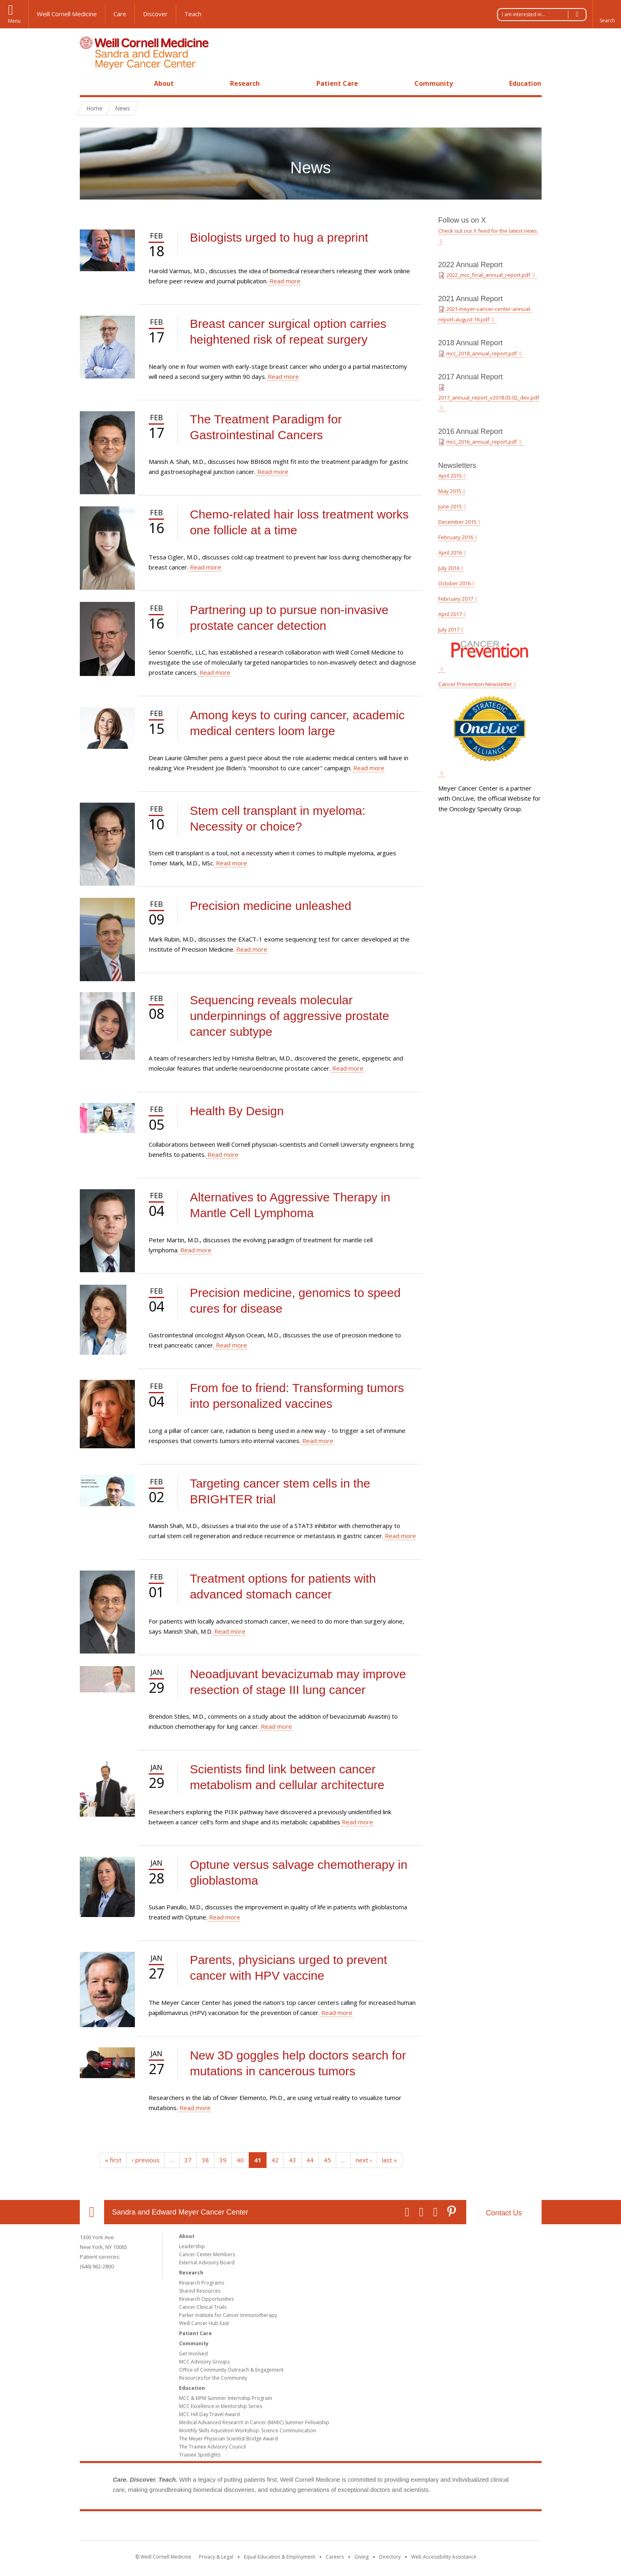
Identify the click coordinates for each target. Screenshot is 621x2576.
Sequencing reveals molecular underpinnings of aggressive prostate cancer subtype (289, 1015)
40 (240, 2160)
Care (119, 14)
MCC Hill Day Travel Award (209, 2414)
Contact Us (504, 2213)
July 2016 (448, 568)
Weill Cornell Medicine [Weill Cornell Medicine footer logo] (251, 2527)
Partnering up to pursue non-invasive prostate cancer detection (289, 617)
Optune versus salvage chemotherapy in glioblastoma (299, 1872)
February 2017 (455, 598)
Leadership (192, 2246)
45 (327, 2160)
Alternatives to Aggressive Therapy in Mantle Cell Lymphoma (290, 1205)
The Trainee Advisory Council (212, 2446)
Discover (155, 14)
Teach (192, 14)
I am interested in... (544, 15)
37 (188, 2160)
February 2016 (455, 537)
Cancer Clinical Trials (202, 2307)
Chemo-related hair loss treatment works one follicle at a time (299, 522)
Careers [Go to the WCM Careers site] (335, 2556)
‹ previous (146, 2160)
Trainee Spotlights (199, 2454)
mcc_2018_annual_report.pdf (481, 353)
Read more (284, 281)
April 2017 (450, 614)
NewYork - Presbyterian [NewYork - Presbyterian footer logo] (378, 2527)
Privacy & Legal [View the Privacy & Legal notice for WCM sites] (216, 2556)
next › (364, 2160)
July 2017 (448, 629)
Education (525, 83)
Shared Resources (199, 2290)
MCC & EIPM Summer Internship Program (225, 2398)
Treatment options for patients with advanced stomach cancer (283, 1586)
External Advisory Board (207, 2262)
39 (222, 2160)
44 (310, 2160)
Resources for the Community (213, 2377)
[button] (607, 14)
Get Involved (193, 2353)
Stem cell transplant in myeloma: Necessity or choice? (278, 818)
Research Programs (201, 2282)
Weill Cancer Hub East (204, 2323)
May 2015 (449, 491)
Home (89, 83)
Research (245, 83)
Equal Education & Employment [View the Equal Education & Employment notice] (279, 2556)
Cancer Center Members (207, 2254)
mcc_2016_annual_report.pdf (481, 441)
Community (433, 83)
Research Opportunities (206, 2298)
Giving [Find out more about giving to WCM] (361, 2556)
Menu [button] (14, 20)
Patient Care (337, 83)
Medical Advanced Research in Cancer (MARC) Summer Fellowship (254, 2422)
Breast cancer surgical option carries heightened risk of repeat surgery (288, 331)
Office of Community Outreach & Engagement (231, 2369)
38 (205, 2160)
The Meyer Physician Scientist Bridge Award (228, 2438)
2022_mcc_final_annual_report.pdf (488, 274)
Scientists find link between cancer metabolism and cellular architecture (287, 1777)
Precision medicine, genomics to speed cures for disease (295, 1300)
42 (275, 2160)
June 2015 (450, 506)
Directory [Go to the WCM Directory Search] (390, 2556)
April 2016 (450, 552)
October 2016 (454, 583)
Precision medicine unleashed (271, 905)
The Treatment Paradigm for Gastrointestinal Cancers (266, 427)
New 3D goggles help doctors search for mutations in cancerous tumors (298, 2063)
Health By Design (237, 1111)
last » (389, 2160)
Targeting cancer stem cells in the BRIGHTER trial (280, 1491)
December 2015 (457, 521)
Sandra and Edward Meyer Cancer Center (180, 2212)
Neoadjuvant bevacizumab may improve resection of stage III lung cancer (298, 1681)
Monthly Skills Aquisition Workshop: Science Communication (247, 2430)
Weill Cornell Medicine (67, 14)
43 (292, 2160)
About (164, 83)
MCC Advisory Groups (204, 2361)
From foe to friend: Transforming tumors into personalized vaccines (297, 1395)
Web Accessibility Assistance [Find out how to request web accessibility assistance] (443, 2556)
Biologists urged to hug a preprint (279, 237)
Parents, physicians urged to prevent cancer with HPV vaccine (288, 1967)
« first (113, 2160)
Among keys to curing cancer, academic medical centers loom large (297, 723)
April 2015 (450, 475)
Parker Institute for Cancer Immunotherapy (228, 2315)
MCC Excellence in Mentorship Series (220, 2406)
